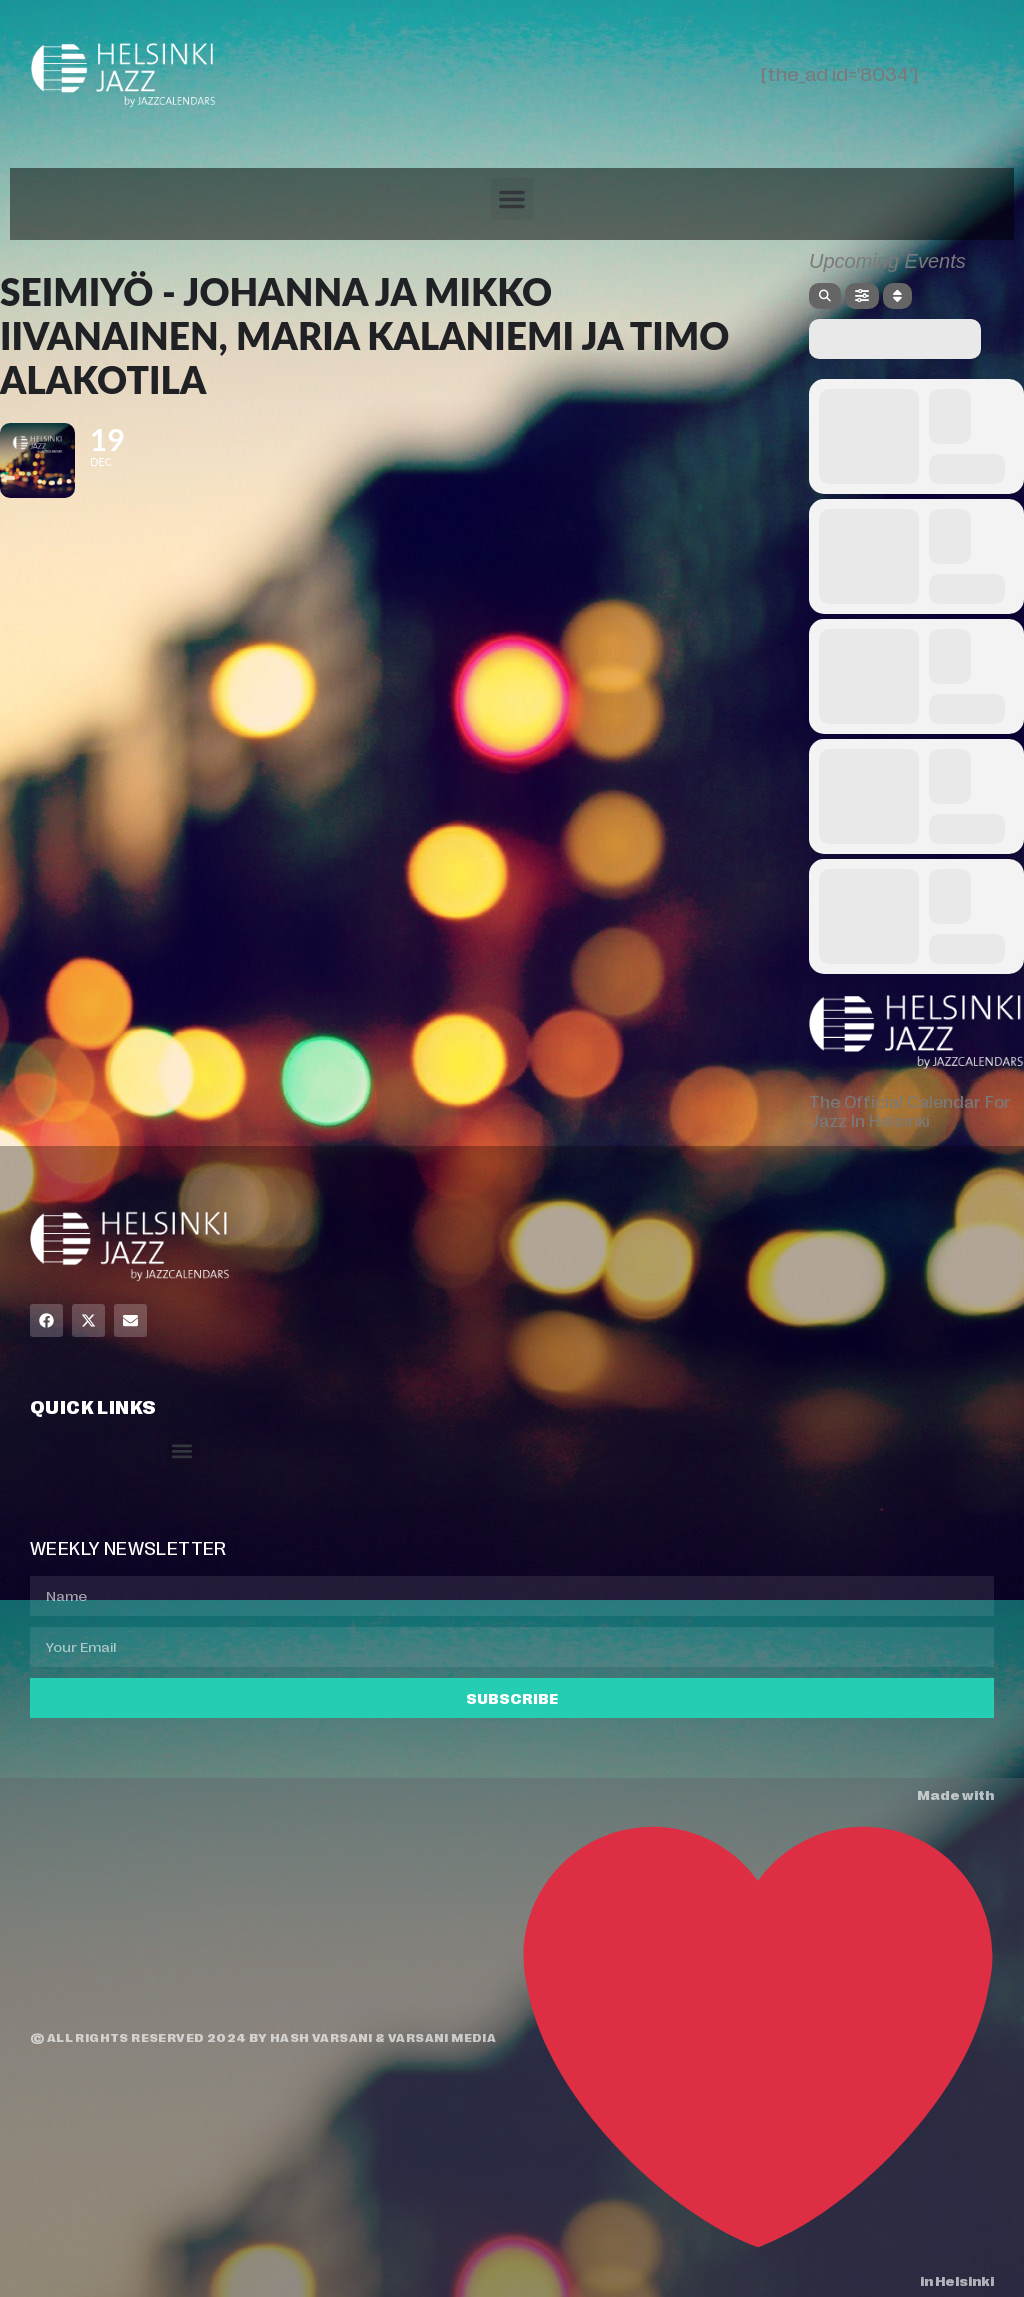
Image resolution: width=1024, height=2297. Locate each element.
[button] (512, 199)
